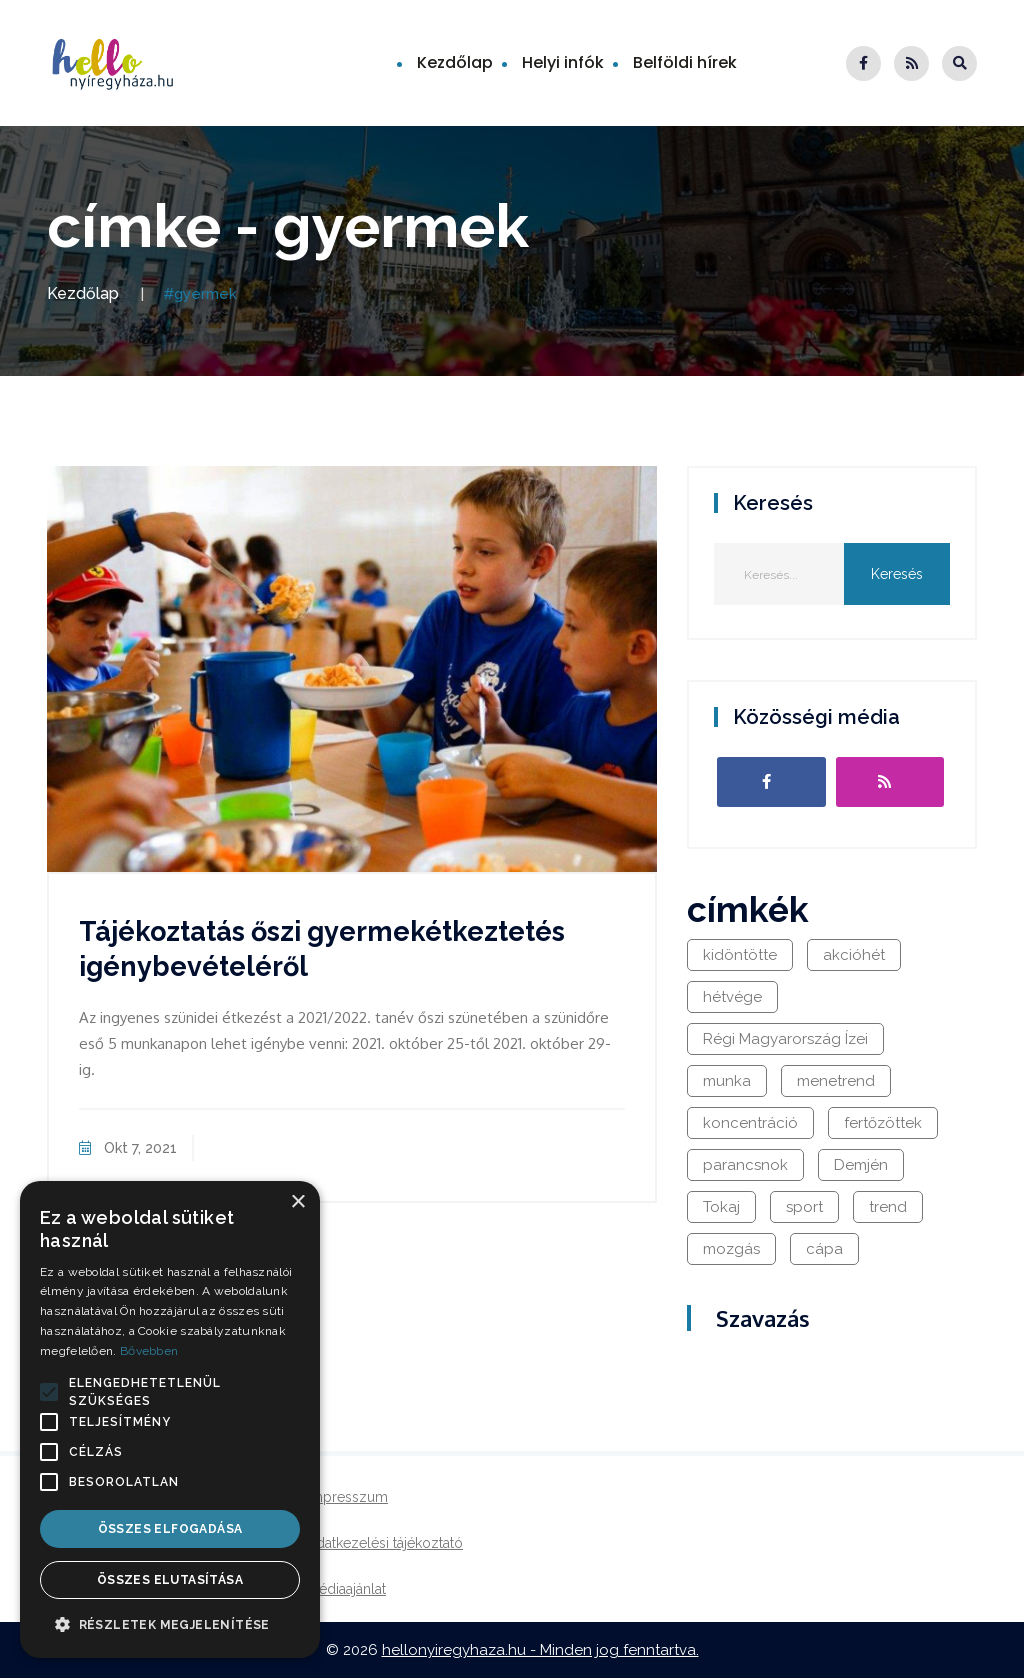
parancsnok (745, 1165)
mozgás (731, 1249)
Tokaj (721, 1207)
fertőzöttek (883, 1123)
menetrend (836, 1081)
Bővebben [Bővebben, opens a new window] (149, 1351)
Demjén (861, 1165)
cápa (824, 1249)
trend (888, 1207)
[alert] (170, 1419)
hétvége (732, 997)
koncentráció (750, 1123)
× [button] (297, 1202)
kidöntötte (740, 955)
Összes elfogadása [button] (170, 1529)
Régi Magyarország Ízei (785, 1039)
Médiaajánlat (346, 1589)
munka (727, 1081)
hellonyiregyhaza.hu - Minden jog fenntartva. (540, 1650)
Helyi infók (563, 62)
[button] (49, 1392)
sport (804, 1207)
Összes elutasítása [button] (170, 1580)
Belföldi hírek (685, 62)
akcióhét (854, 955)
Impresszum (347, 1497)
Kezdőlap (455, 62)
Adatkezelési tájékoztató (385, 1543)
